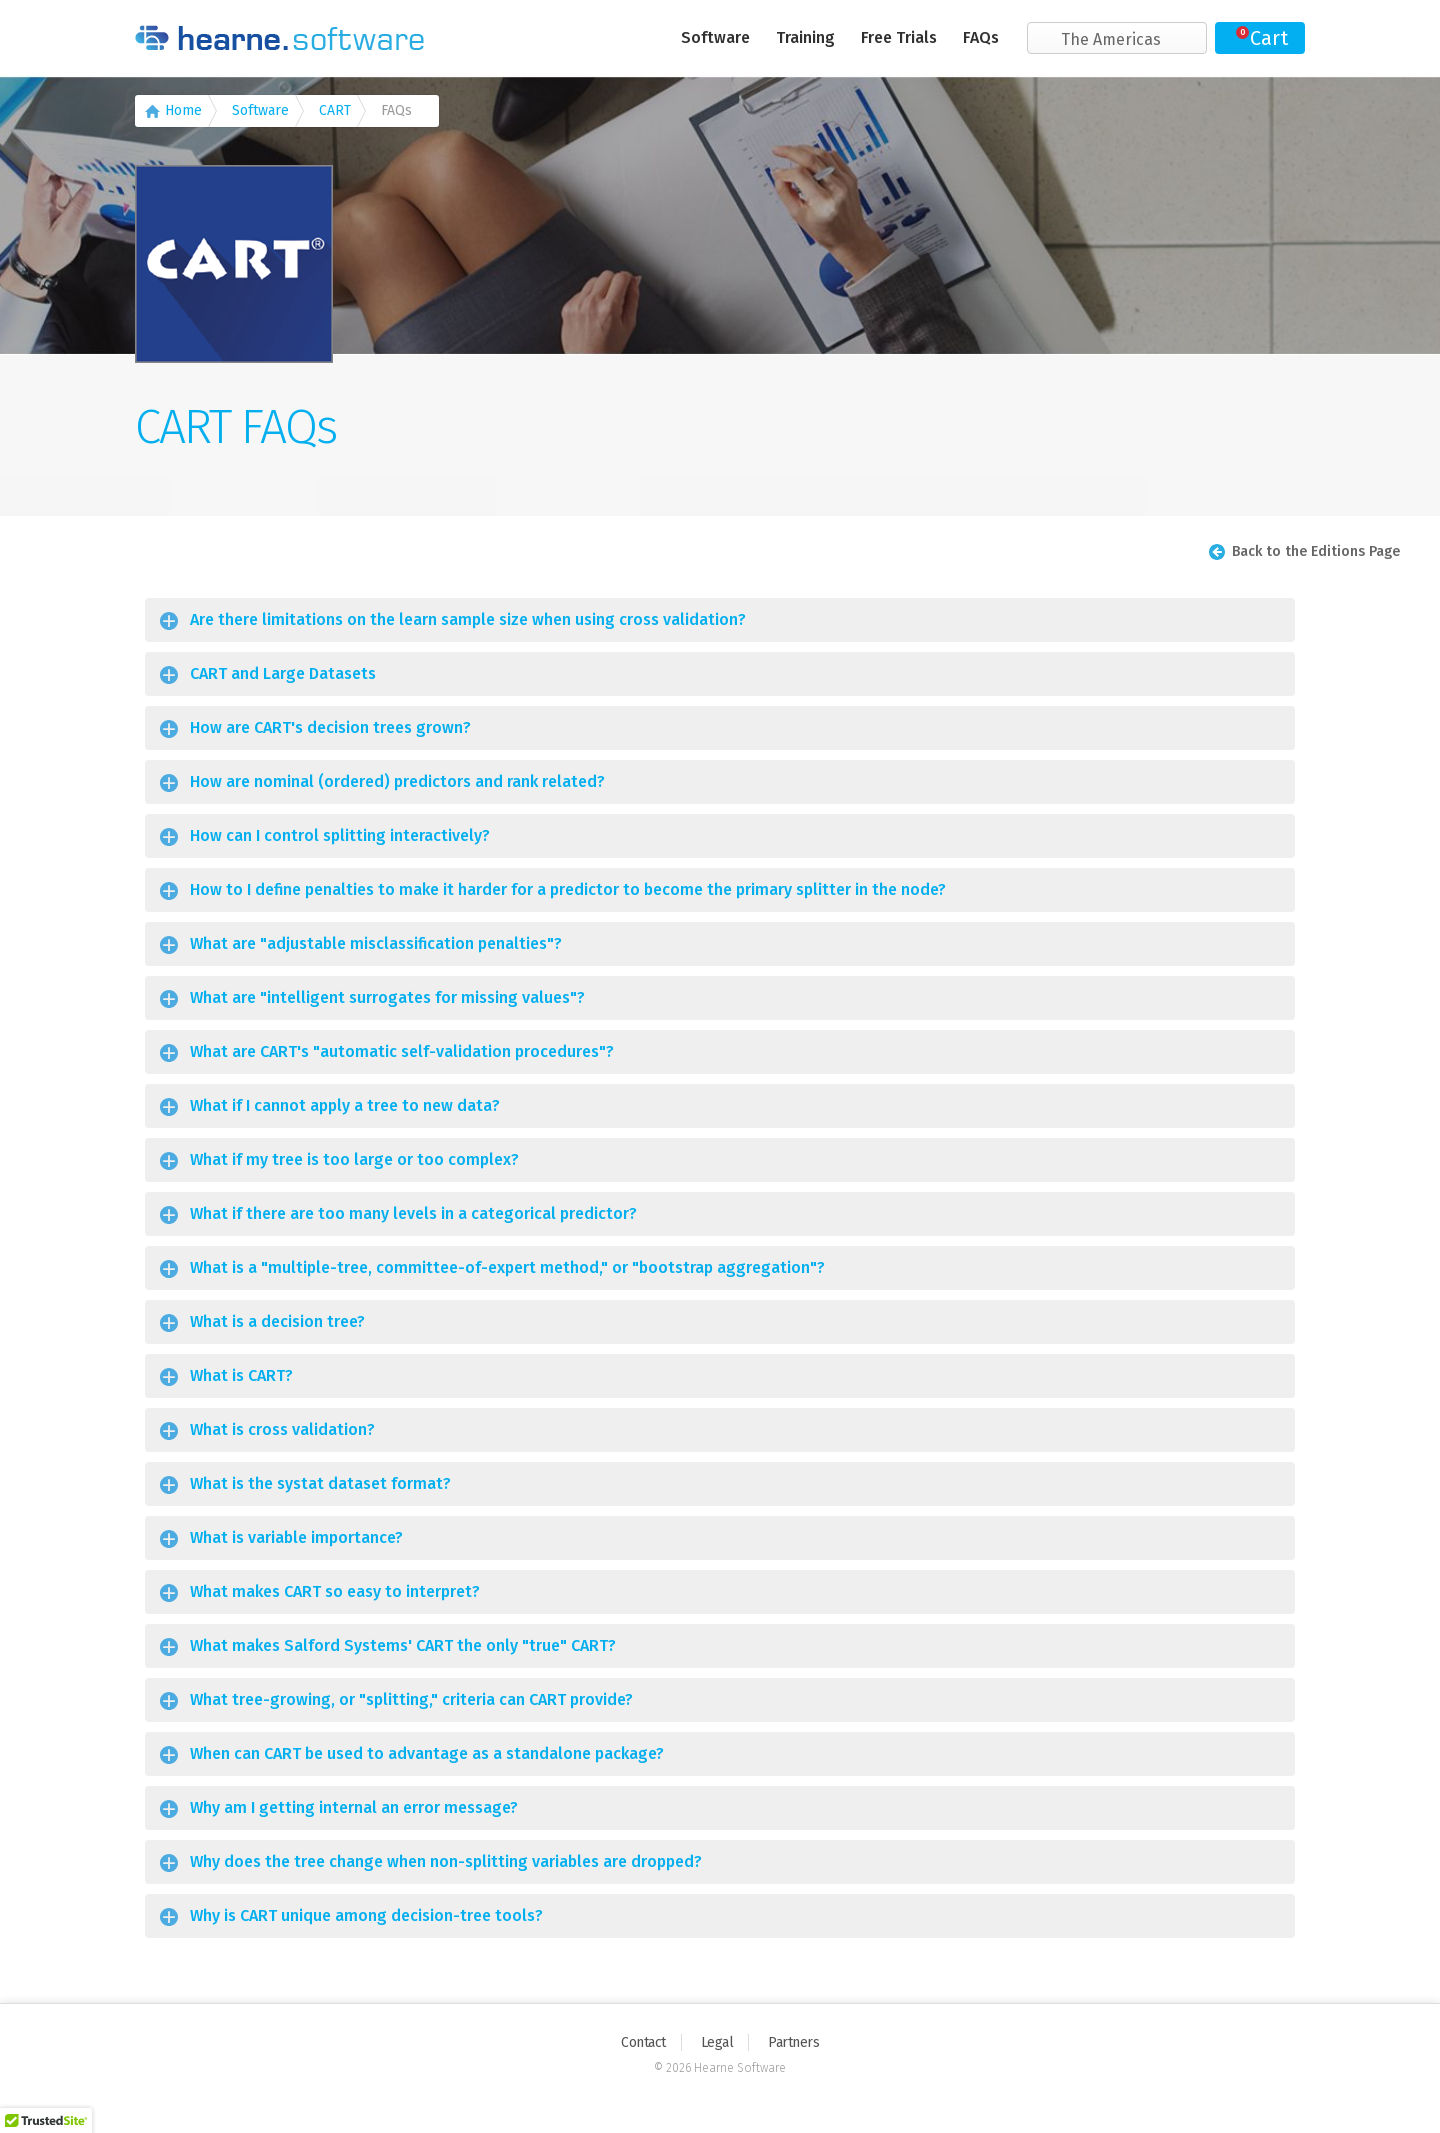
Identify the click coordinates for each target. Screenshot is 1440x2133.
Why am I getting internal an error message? (354, 1807)
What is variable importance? (296, 1537)
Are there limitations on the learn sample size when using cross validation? (468, 619)
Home (183, 110)
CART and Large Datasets (283, 673)
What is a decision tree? (277, 1321)
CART (335, 110)
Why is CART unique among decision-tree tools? (366, 1915)
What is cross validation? (282, 1429)
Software (715, 37)
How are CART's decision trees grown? (330, 727)
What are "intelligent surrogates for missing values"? (387, 997)
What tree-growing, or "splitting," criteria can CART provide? (411, 1699)
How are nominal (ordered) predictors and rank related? (397, 781)
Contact (643, 2042)
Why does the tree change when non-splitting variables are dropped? (446, 1861)
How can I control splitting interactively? (340, 835)
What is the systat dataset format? (320, 1483)
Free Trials (899, 37)
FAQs (981, 37)
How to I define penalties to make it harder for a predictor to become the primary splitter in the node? (568, 889)
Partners (793, 2042)
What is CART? (241, 1375)
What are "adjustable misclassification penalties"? (376, 943)
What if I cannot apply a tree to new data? (345, 1105)
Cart (1269, 38)
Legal (717, 2042)
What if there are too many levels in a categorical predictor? (413, 1213)
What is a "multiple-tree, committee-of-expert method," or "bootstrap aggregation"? (507, 1267)
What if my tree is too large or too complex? (354, 1159)
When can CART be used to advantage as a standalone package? (427, 1753)
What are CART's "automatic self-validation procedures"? (402, 1051)
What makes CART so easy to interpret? (335, 1591)
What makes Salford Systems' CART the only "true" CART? (403, 1645)
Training (805, 37)
